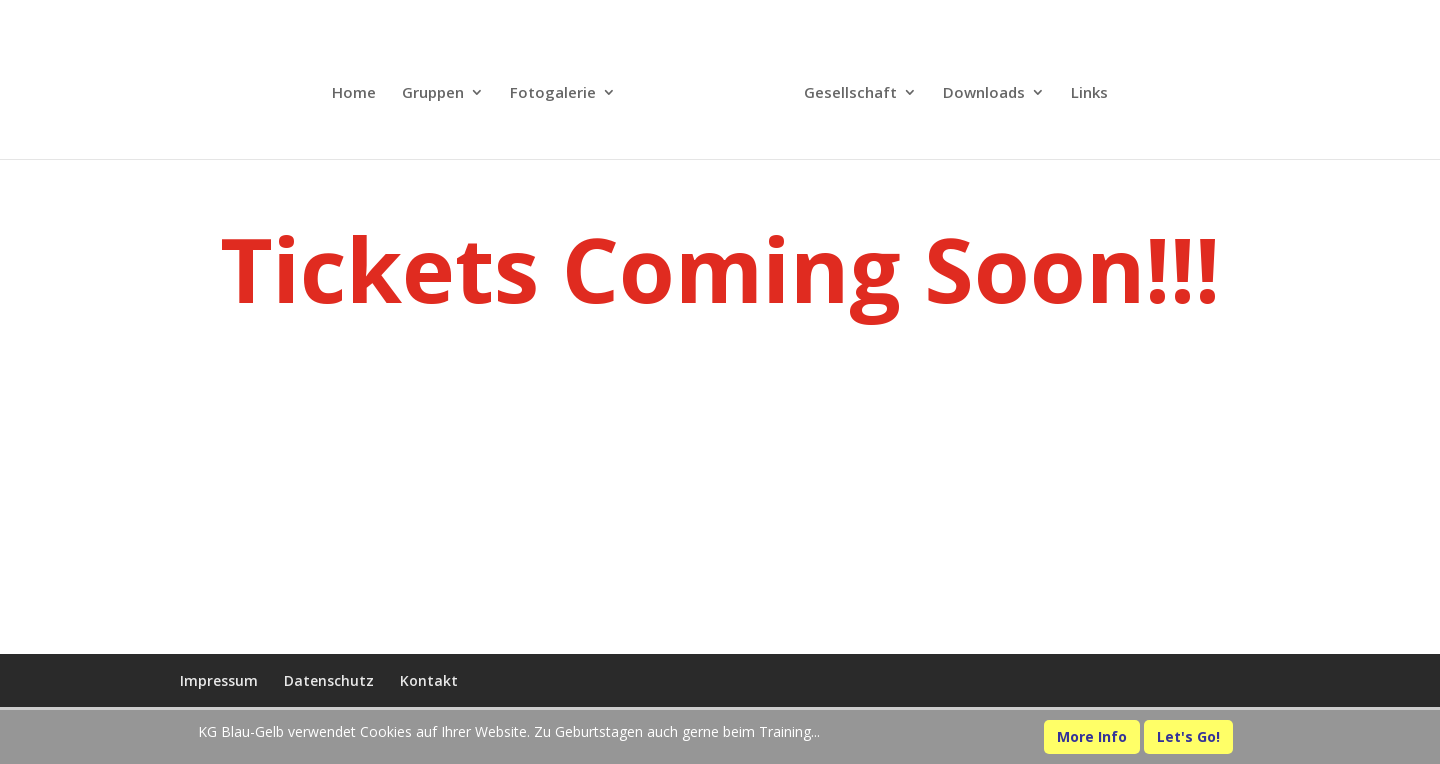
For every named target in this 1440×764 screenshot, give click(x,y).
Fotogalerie (553, 93)
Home (354, 93)
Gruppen (433, 93)
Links (1089, 93)
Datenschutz (329, 680)
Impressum (219, 680)
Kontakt (429, 680)
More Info (1092, 736)
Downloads (984, 93)
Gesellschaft (850, 93)
